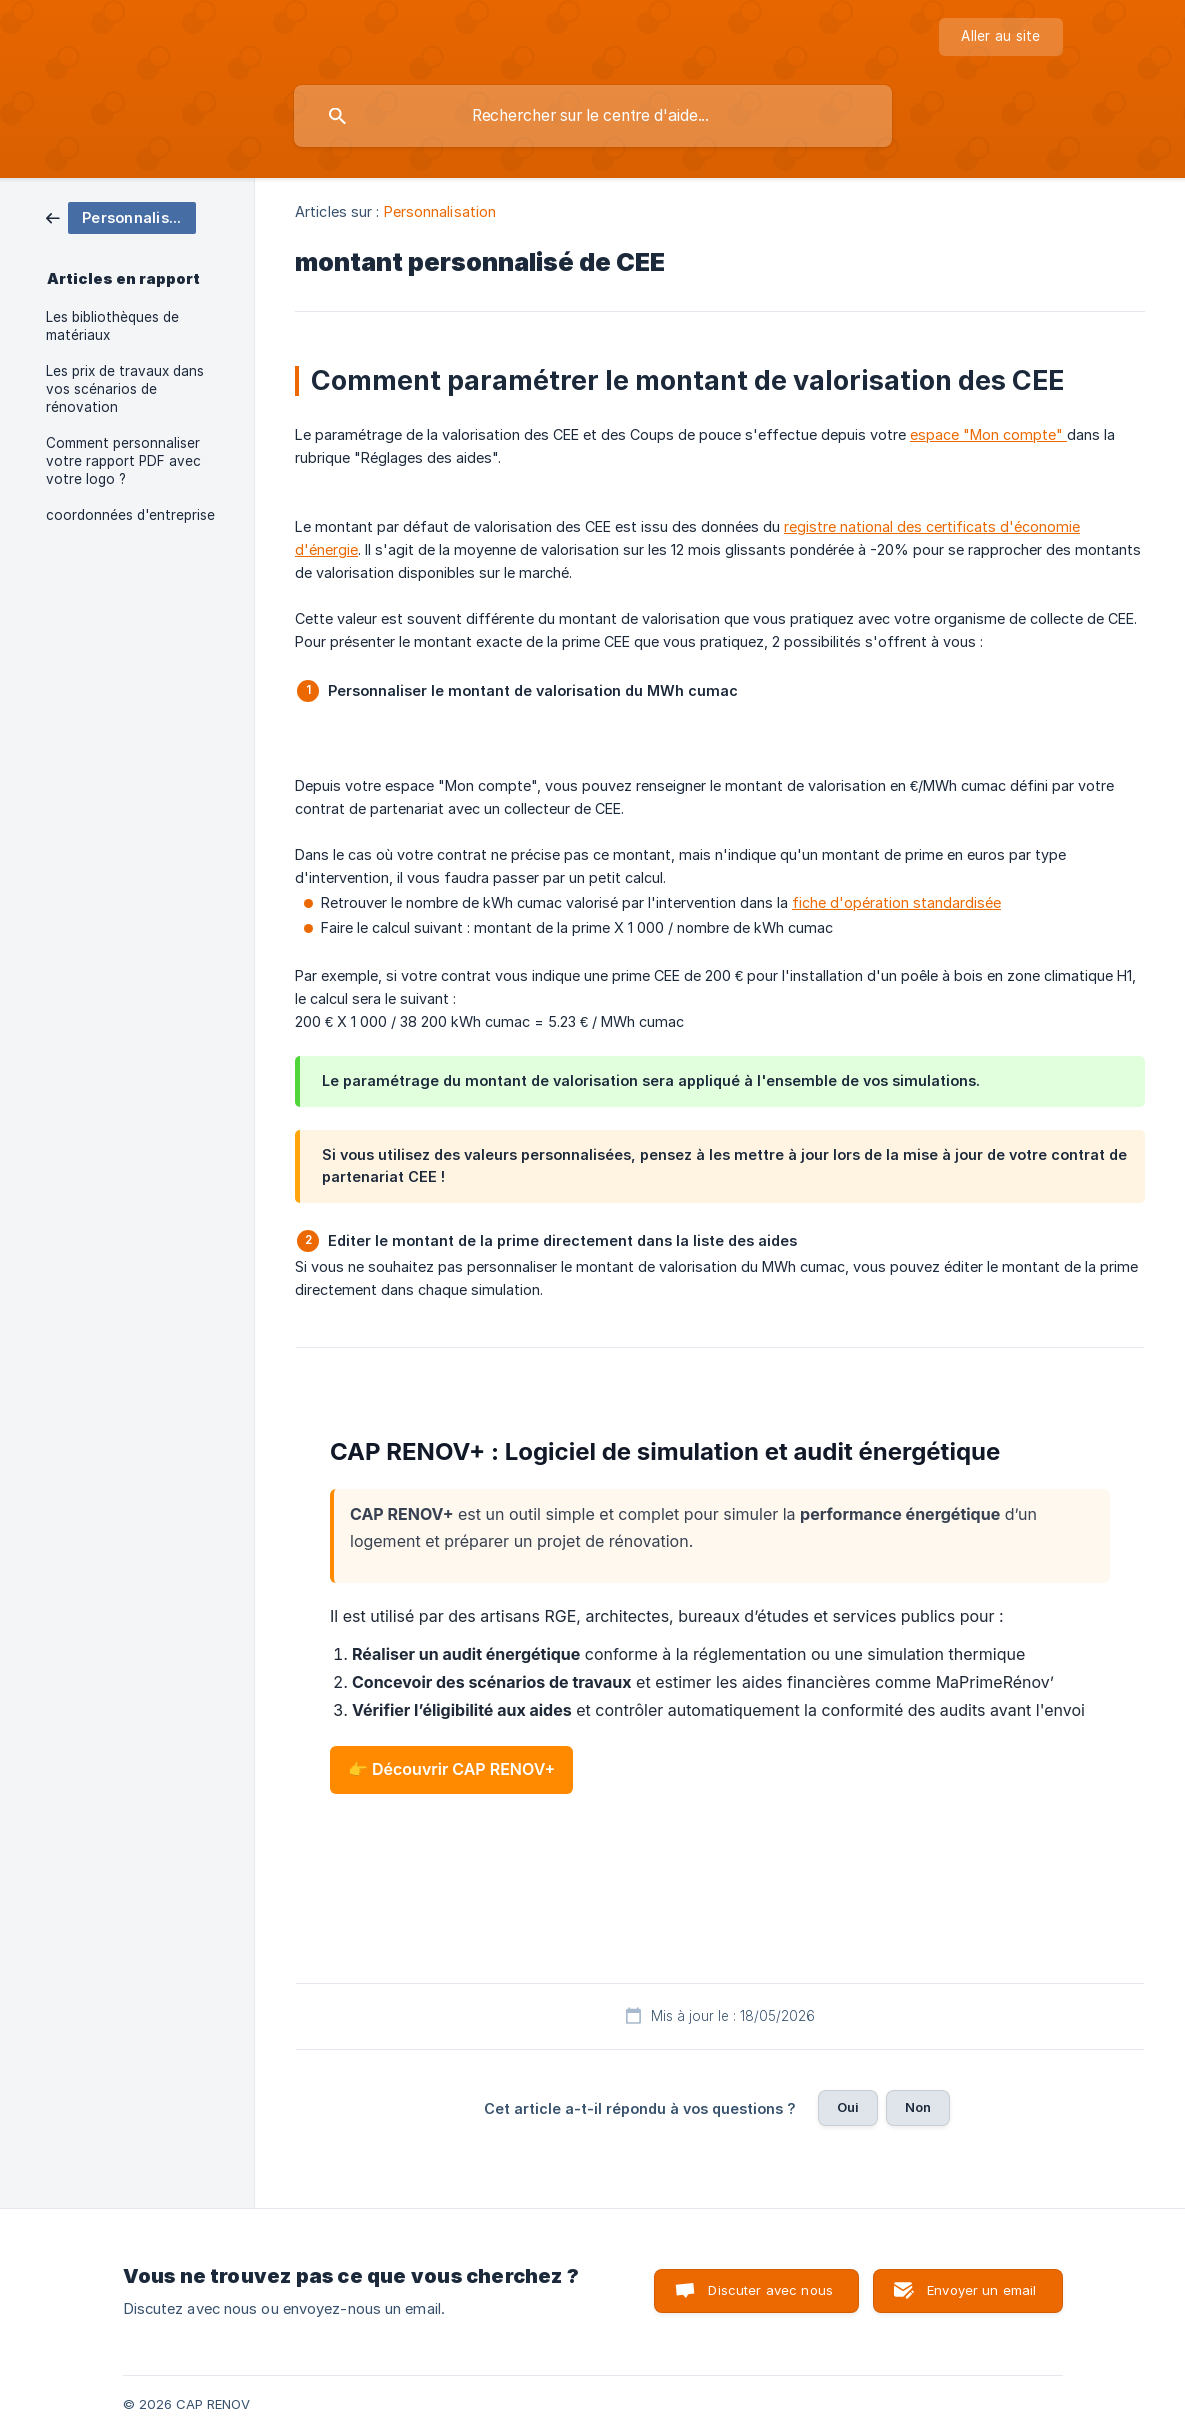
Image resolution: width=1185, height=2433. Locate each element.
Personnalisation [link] (440, 211)
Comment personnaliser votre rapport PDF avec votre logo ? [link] (123, 461)
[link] (121, 216)
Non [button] (918, 2107)
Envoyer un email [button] (981, 2290)
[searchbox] (593, 116)
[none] (1000, 37)
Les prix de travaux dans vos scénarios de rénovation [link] (125, 389)
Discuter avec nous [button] (770, 2290)
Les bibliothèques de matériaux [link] (112, 326)
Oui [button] (848, 2107)
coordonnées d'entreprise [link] (130, 515)
